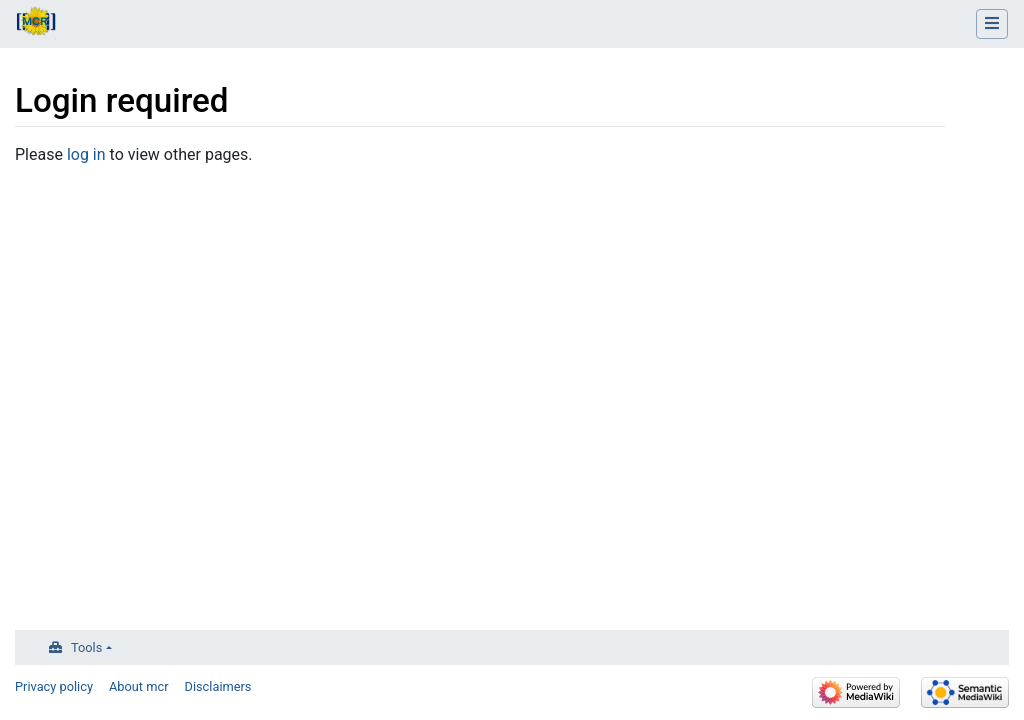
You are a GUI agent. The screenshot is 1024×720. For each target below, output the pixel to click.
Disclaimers (218, 686)
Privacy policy (54, 686)
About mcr (139, 686)
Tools (86, 647)
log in (86, 154)
